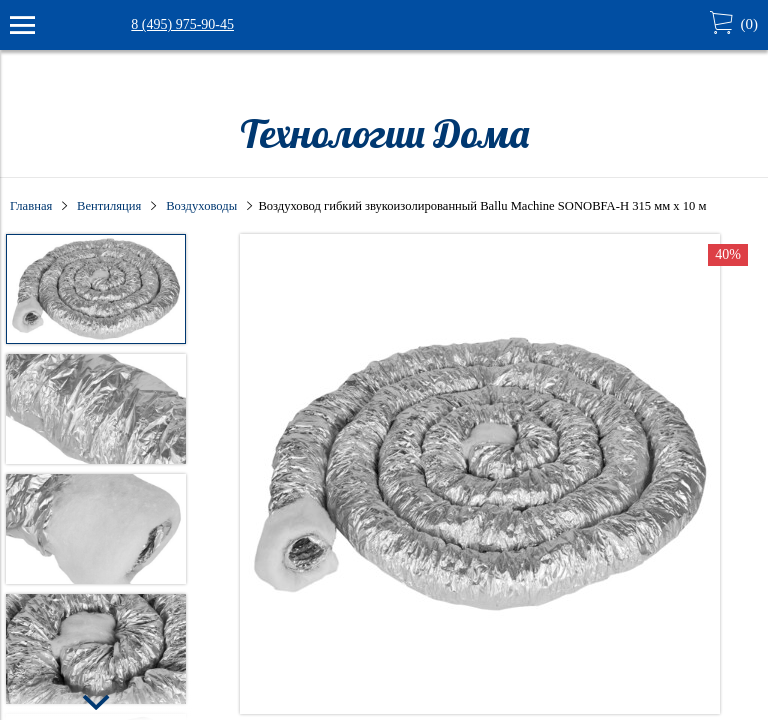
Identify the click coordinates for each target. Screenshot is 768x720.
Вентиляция (109, 206)
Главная (31, 206)
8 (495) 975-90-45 (182, 24)
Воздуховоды (201, 206)
